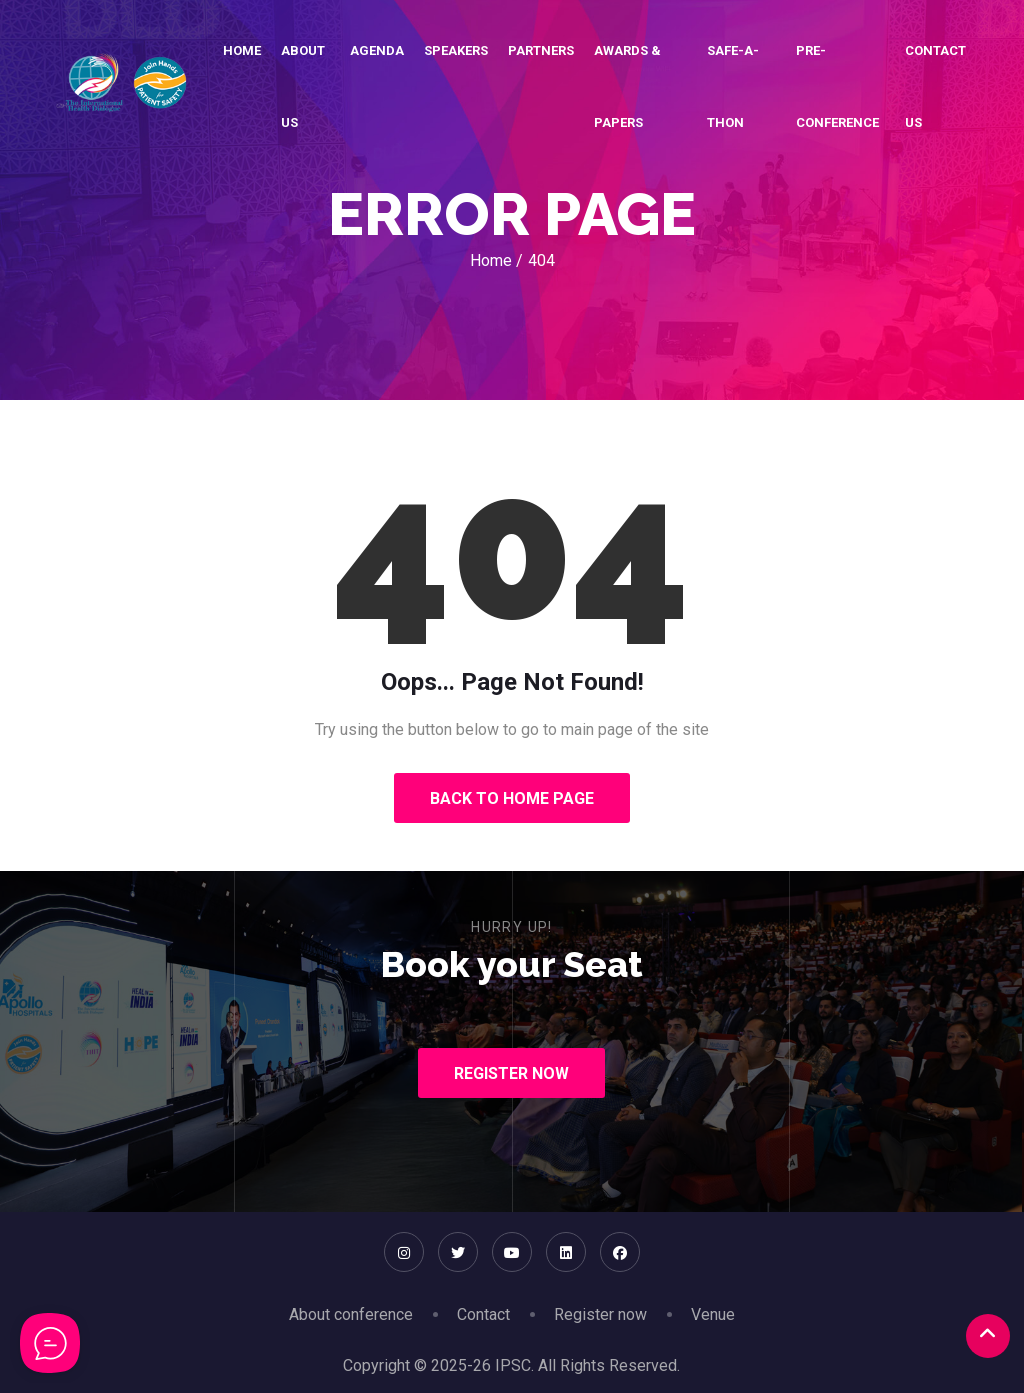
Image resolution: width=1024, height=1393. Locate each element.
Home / (496, 260)
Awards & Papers (627, 86)
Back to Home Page (512, 798)
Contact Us (935, 86)
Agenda (377, 50)
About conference (351, 1314)
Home (242, 50)
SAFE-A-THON (733, 86)
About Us (303, 86)
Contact (483, 1314)
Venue (713, 1314)
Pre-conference (837, 86)
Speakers (456, 50)
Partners (541, 50)
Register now (600, 1314)
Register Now (511, 1073)
